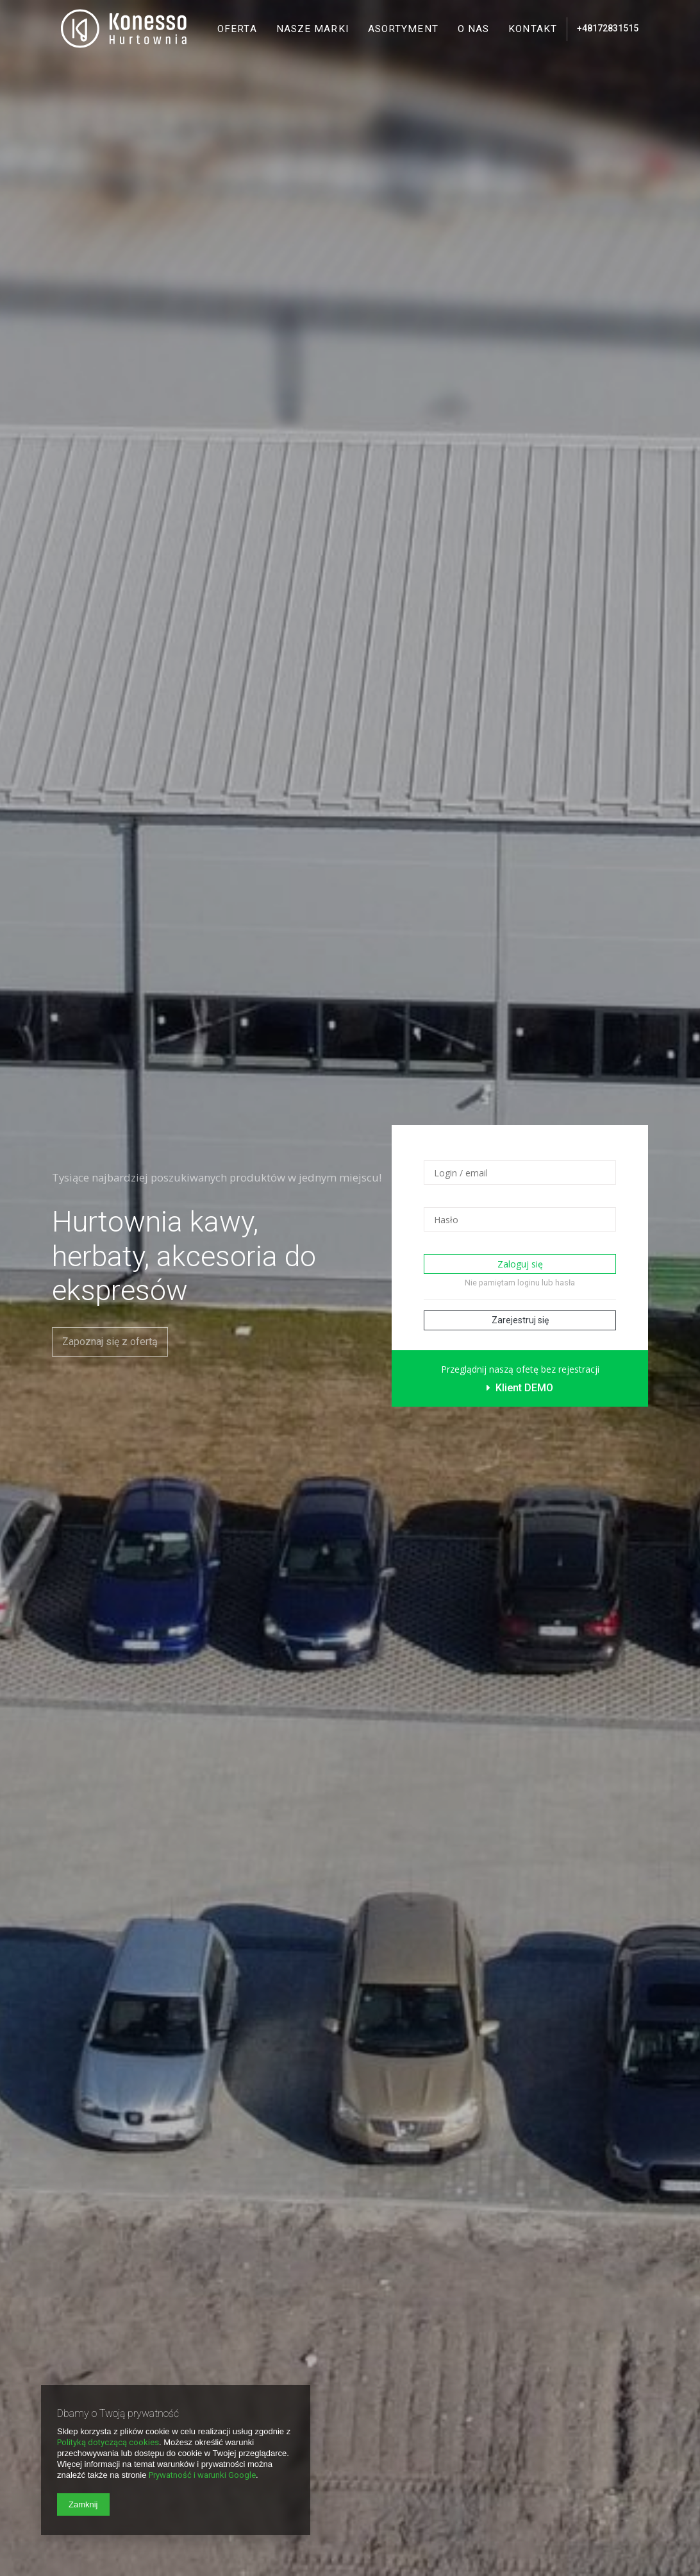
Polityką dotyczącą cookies (108, 2442)
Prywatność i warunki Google (202, 2475)
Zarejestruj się (520, 1320)
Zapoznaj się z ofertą (110, 1341)
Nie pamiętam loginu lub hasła (520, 1282)
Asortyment (403, 29)
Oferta (237, 29)
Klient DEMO (520, 1388)
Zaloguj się (520, 1264)
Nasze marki (312, 29)
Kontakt (532, 29)
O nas (474, 29)
